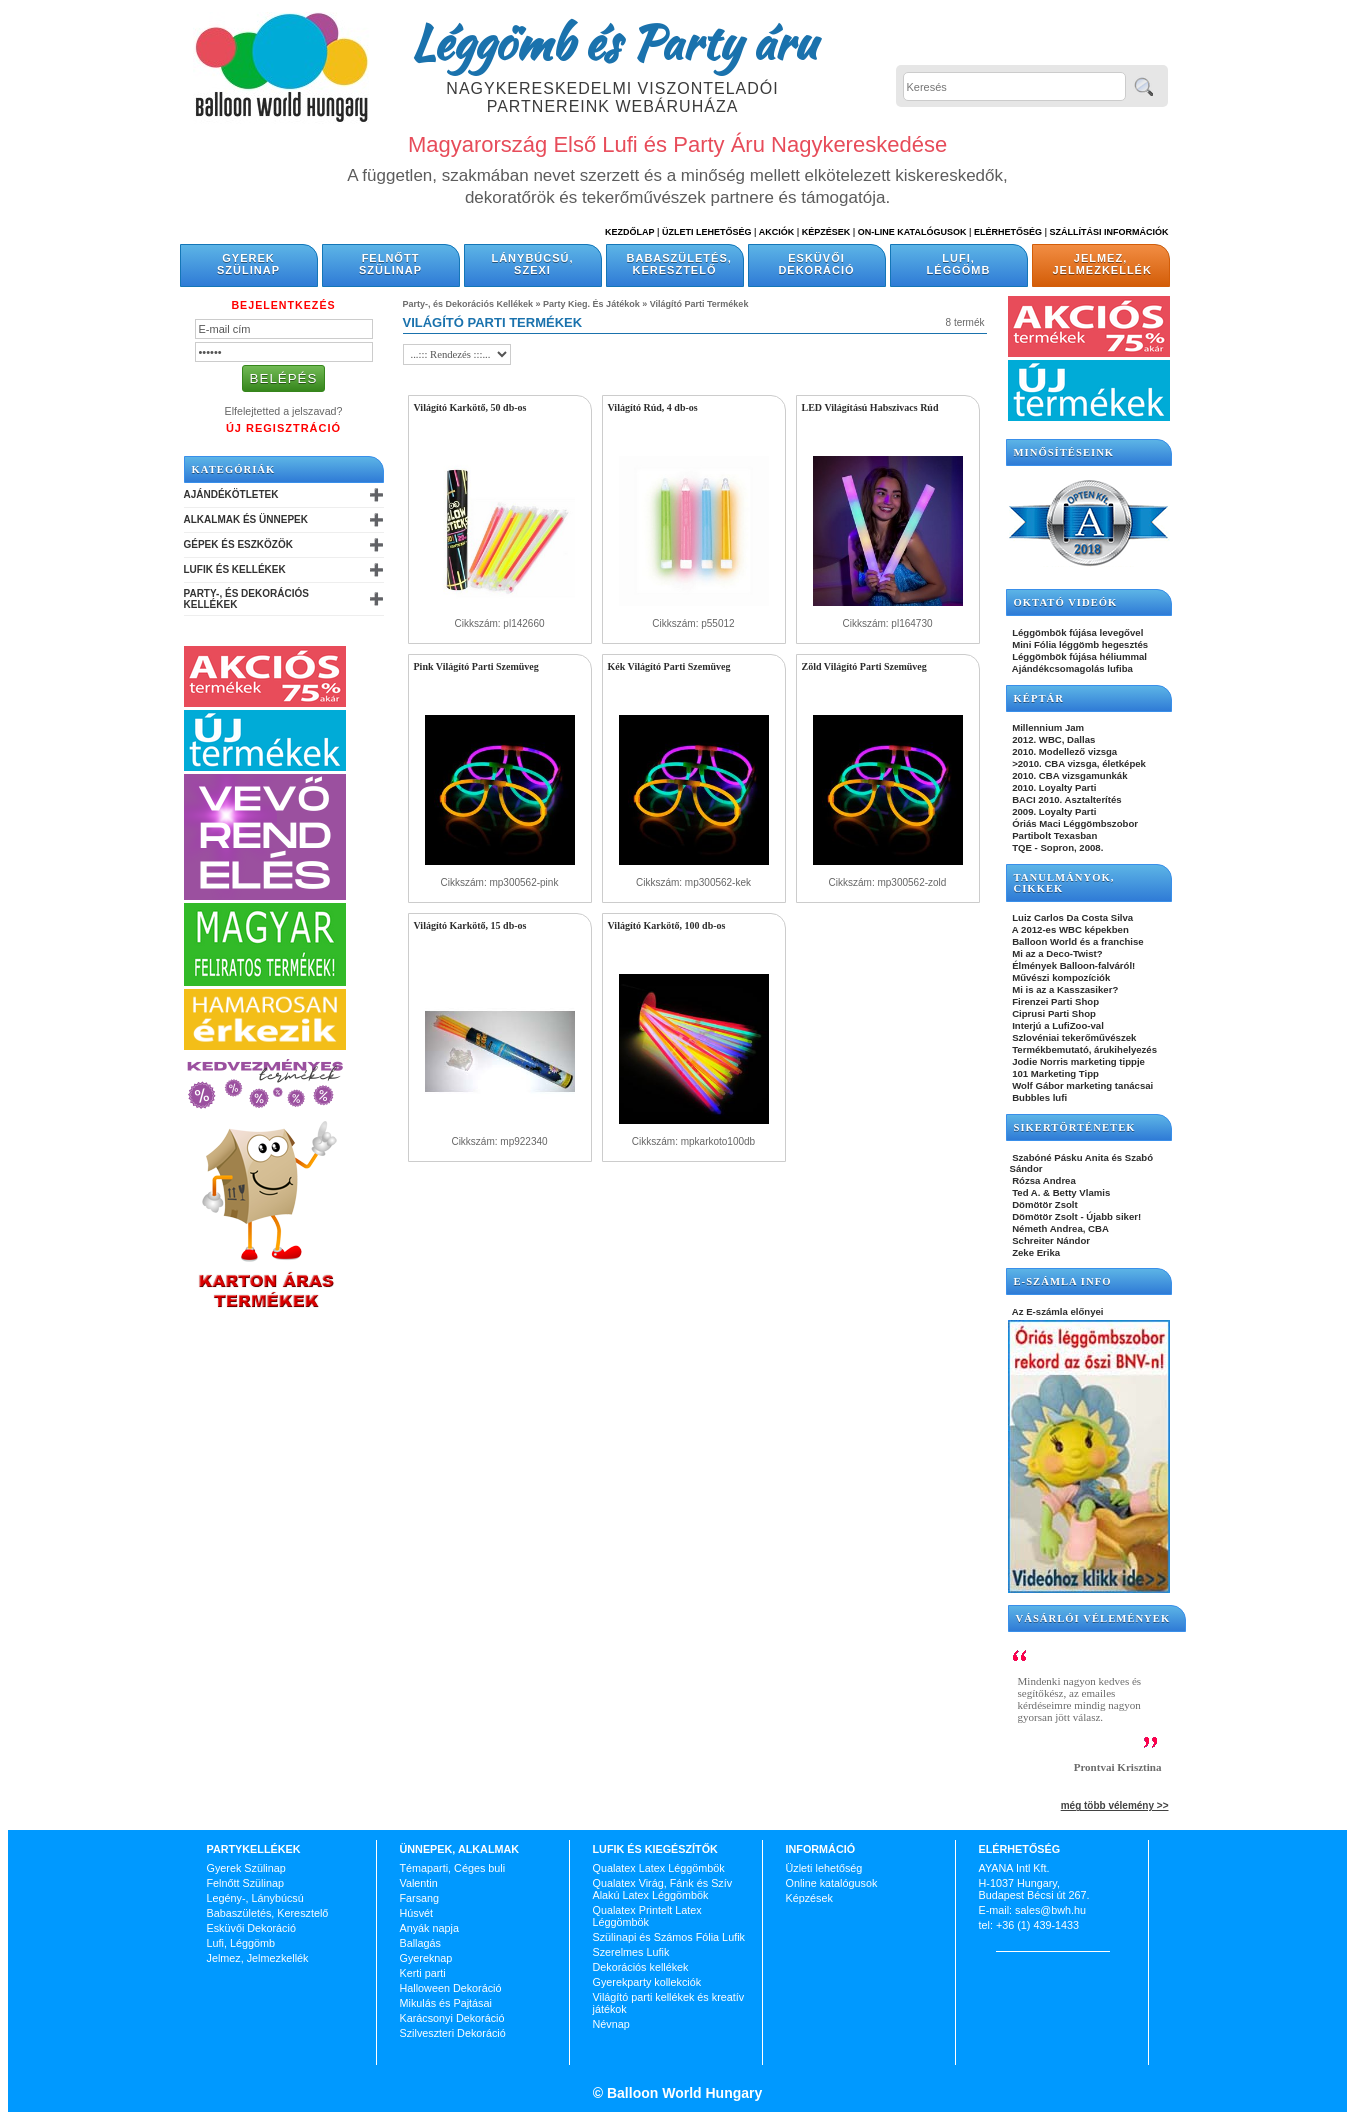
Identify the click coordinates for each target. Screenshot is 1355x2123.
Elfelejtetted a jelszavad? (284, 411)
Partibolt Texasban (1054, 835)
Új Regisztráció (283, 428)
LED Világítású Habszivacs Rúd (870, 407)
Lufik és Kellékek (235, 569)
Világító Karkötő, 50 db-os (470, 407)
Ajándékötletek (231, 494)
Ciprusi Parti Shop (1053, 1013)
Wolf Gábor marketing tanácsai (1082, 1085)
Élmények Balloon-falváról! (1073, 965)
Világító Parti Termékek (699, 304)
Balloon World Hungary (682, 2093)
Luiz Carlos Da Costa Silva (1072, 917)
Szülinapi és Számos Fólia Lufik (669, 1937)
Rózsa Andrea (1043, 1180)
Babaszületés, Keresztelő (679, 264)
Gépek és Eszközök (238, 544)
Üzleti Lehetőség (707, 232)
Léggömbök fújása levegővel (1077, 632)
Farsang (420, 1898)
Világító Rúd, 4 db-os (653, 407)
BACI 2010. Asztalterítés (1066, 799)
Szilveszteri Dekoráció (453, 2033)
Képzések (826, 232)
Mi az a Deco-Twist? (1056, 953)
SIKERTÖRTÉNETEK (1075, 1127)
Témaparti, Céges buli (453, 1868)
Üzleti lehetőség (824, 1868)
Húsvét (417, 1913)
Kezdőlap (629, 232)
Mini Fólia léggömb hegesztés (1079, 644)
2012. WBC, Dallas (1053, 739)
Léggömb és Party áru (613, 42)
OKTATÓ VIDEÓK (1066, 602)
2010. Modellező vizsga (1064, 751)
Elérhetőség (1008, 232)
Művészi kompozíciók (1060, 977)
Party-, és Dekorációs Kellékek (246, 599)
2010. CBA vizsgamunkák (1069, 775)
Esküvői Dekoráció (816, 264)
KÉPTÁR (1039, 698)
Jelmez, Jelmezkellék (1102, 264)
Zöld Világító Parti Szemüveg (864, 666)
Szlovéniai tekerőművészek (1073, 1037)
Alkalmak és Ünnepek (246, 519)
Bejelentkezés (283, 305)
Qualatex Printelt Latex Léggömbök (647, 1916)
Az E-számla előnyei (1057, 1311)
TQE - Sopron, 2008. (1057, 847)
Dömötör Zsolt (1044, 1204)
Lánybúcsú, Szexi (532, 264)
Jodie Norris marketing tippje (1077, 1061)
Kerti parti (423, 1973)
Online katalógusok (832, 1883)
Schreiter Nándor (1050, 1240)
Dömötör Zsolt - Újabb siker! (1076, 1216)
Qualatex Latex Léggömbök (659, 1868)
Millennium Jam (1047, 727)
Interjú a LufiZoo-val (1057, 1025)
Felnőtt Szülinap (390, 264)
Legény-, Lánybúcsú (255, 1898)
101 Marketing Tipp (1054, 1073)
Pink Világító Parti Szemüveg (476, 666)
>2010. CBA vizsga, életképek (1078, 763)
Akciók (777, 232)
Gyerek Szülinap (248, 264)
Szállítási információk (1109, 232)
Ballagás (420, 1943)
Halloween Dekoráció (451, 1988)
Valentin (419, 1883)
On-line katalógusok (912, 232)
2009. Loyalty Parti (1053, 811)
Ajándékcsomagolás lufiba (1071, 668)
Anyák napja (429, 1928)
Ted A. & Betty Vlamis (1060, 1192)
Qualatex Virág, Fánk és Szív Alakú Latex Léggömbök (663, 1889)
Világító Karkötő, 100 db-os (667, 925)
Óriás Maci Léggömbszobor (1074, 823)
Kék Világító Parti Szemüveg (669, 666)
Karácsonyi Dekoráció (452, 2018)
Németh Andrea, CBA (1059, 1228)
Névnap (611, 2024)
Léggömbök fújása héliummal (1079, 656)
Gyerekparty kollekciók (647, 1982)
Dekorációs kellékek (641, 1967)
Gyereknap (426, 1958)
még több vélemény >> (1115, 1805)
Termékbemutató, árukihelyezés (1084, 1049)
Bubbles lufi (1039, 1097)
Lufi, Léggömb (959, 264)
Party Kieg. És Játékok (591, 304)
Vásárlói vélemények (1093, 1618)
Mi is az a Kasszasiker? (1064, 989)
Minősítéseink (1064, 452)
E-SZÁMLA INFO (1063, 1281)
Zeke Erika (1035, 1252)
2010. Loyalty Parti (1053, 787)
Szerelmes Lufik (631, 1952)
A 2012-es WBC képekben (1069, 929)
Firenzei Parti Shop (1055, 1001)
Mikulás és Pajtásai (446, 2003)
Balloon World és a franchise (1077, 941)
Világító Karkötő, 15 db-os (470, 925)
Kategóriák (234, 469)
